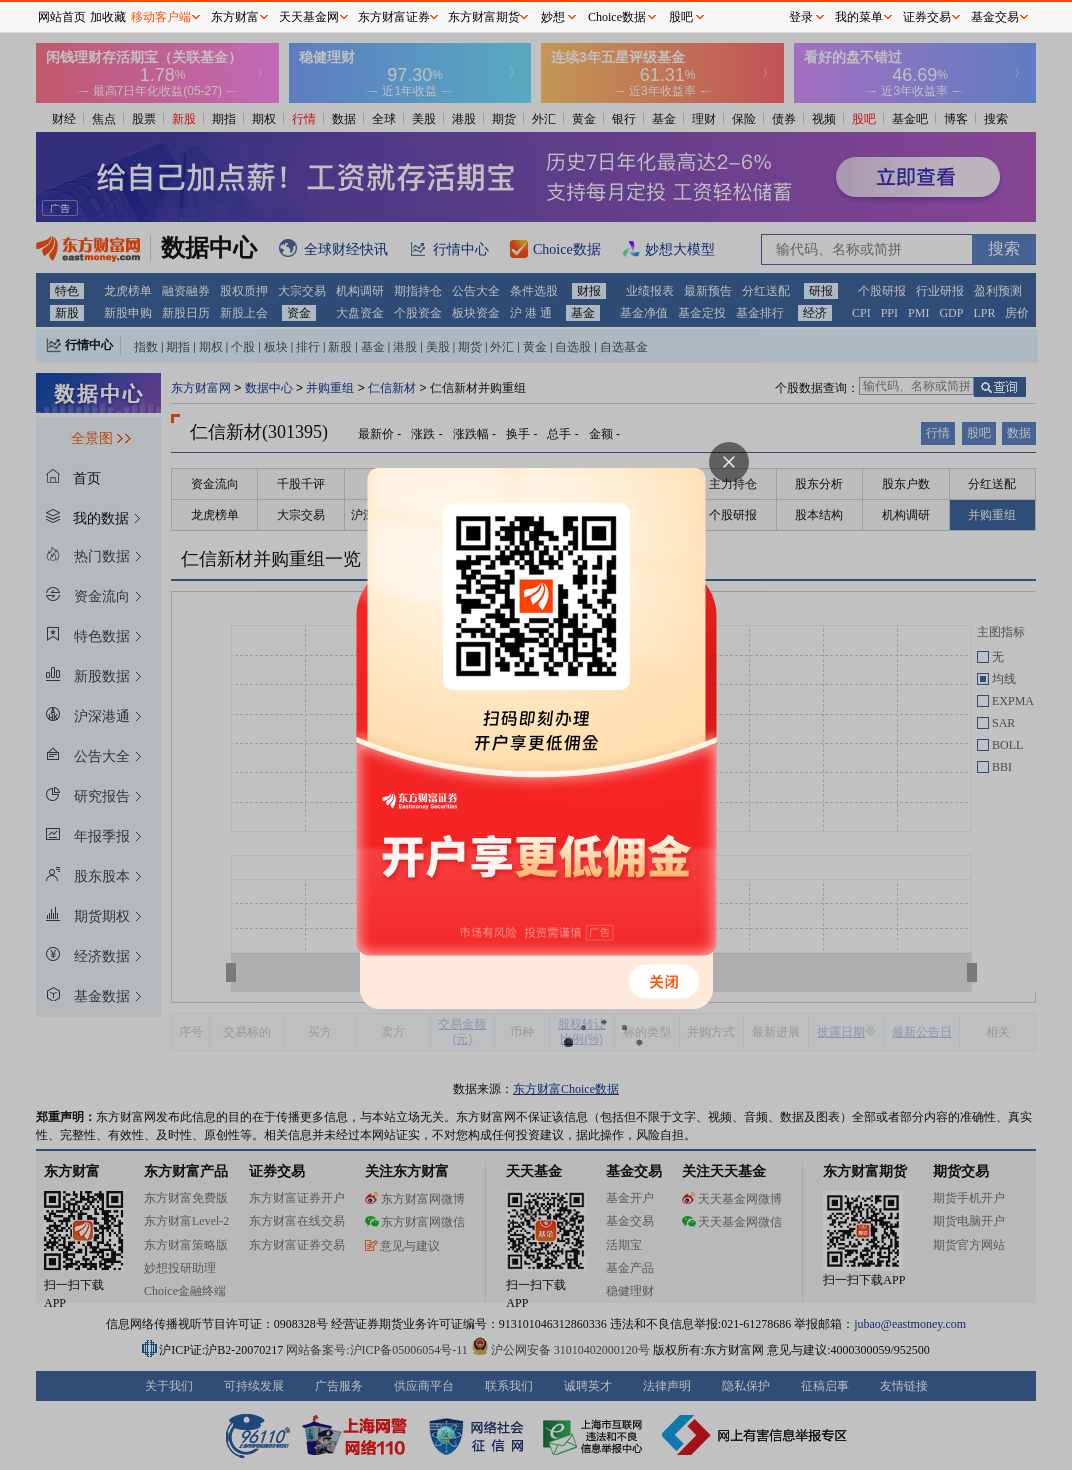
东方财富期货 (484, 17)
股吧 (681, 17)
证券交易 (927, 17)
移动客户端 (161, 17)
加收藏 (108, 17)
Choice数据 (617, 17)
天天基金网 (309, 17)
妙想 (553, 17)
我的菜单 (859, 17)
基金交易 (995, 17)
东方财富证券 (394, 17)
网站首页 (62, 17)
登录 (801, 17)
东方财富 (235, 17)
